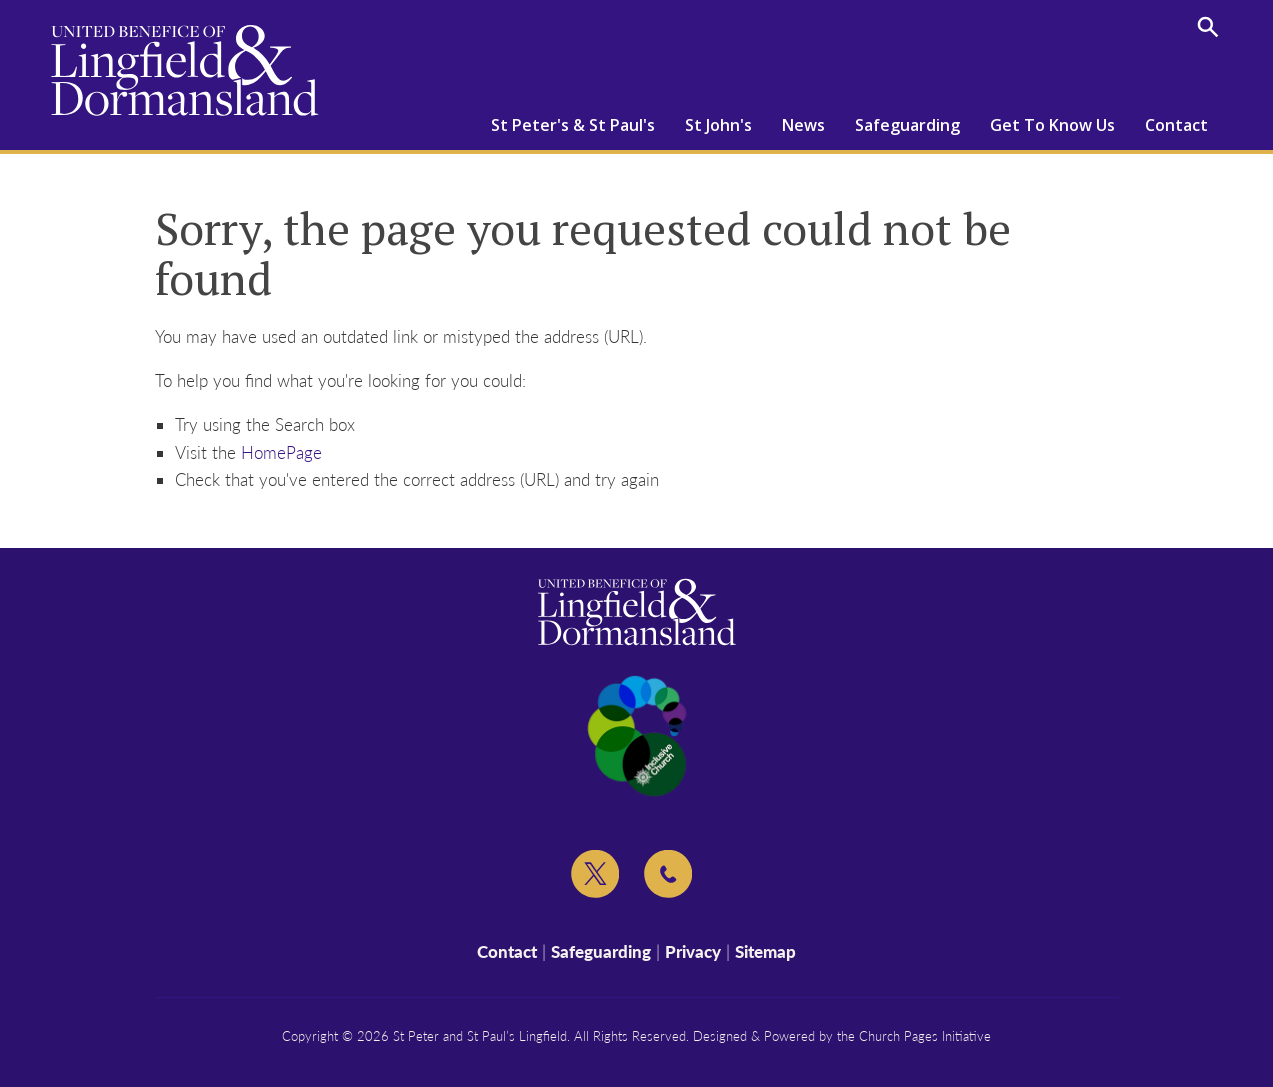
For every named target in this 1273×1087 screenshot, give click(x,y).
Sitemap (765, 951)
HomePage (281, 452)
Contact (1176, 125)
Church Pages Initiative (925, 1036)
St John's (718, 125)
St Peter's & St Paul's (573, 125)
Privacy (693, 951)
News (803, 125)
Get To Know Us (1052, 125)
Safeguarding (907, 125)
